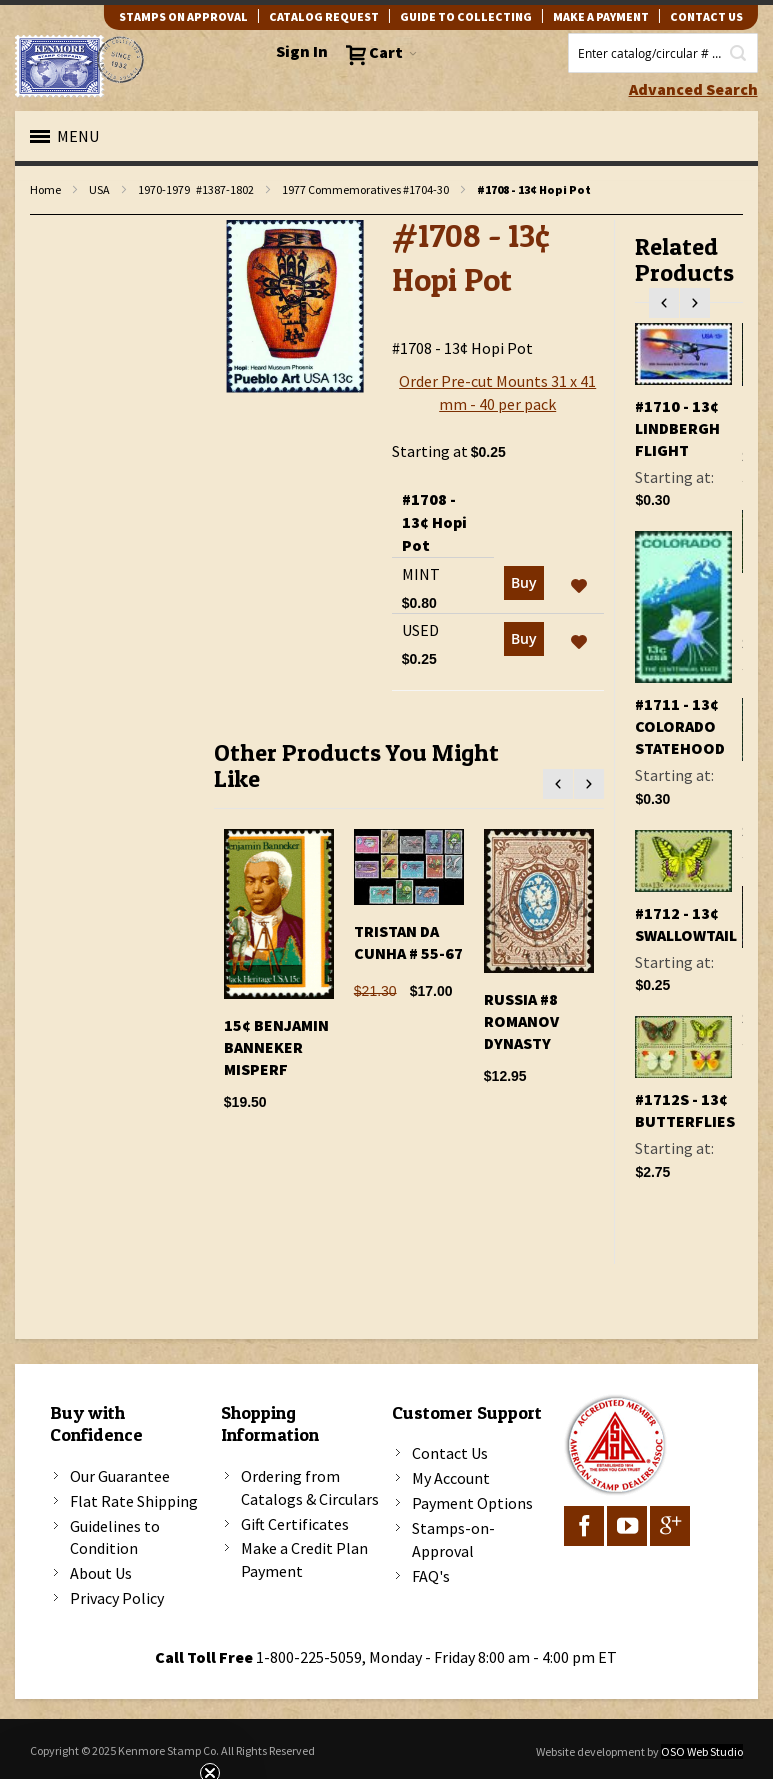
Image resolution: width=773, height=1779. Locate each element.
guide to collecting (466, 16)
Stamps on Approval (183, 16)
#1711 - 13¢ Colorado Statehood (680, 726)
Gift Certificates (295, 1524)
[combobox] (663, 53)
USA (99, 189)
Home (45, 189)
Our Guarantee (120, 1476)
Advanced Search (693, 89)
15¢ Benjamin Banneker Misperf (276, 1047)
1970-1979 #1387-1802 (196, 189)
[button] (579, 587)
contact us (706, 16)
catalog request (324, 16)
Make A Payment (601, 16)
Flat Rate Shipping (134, 1501)
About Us (101, 1573)
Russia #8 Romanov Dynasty (521, 1021)
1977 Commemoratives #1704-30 (365, 189)
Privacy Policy (117, 1598)
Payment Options (472, 1503)
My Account (451, 1478)
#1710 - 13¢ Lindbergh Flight (677, 428)
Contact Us (450, 1453)
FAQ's (431, 1576)
